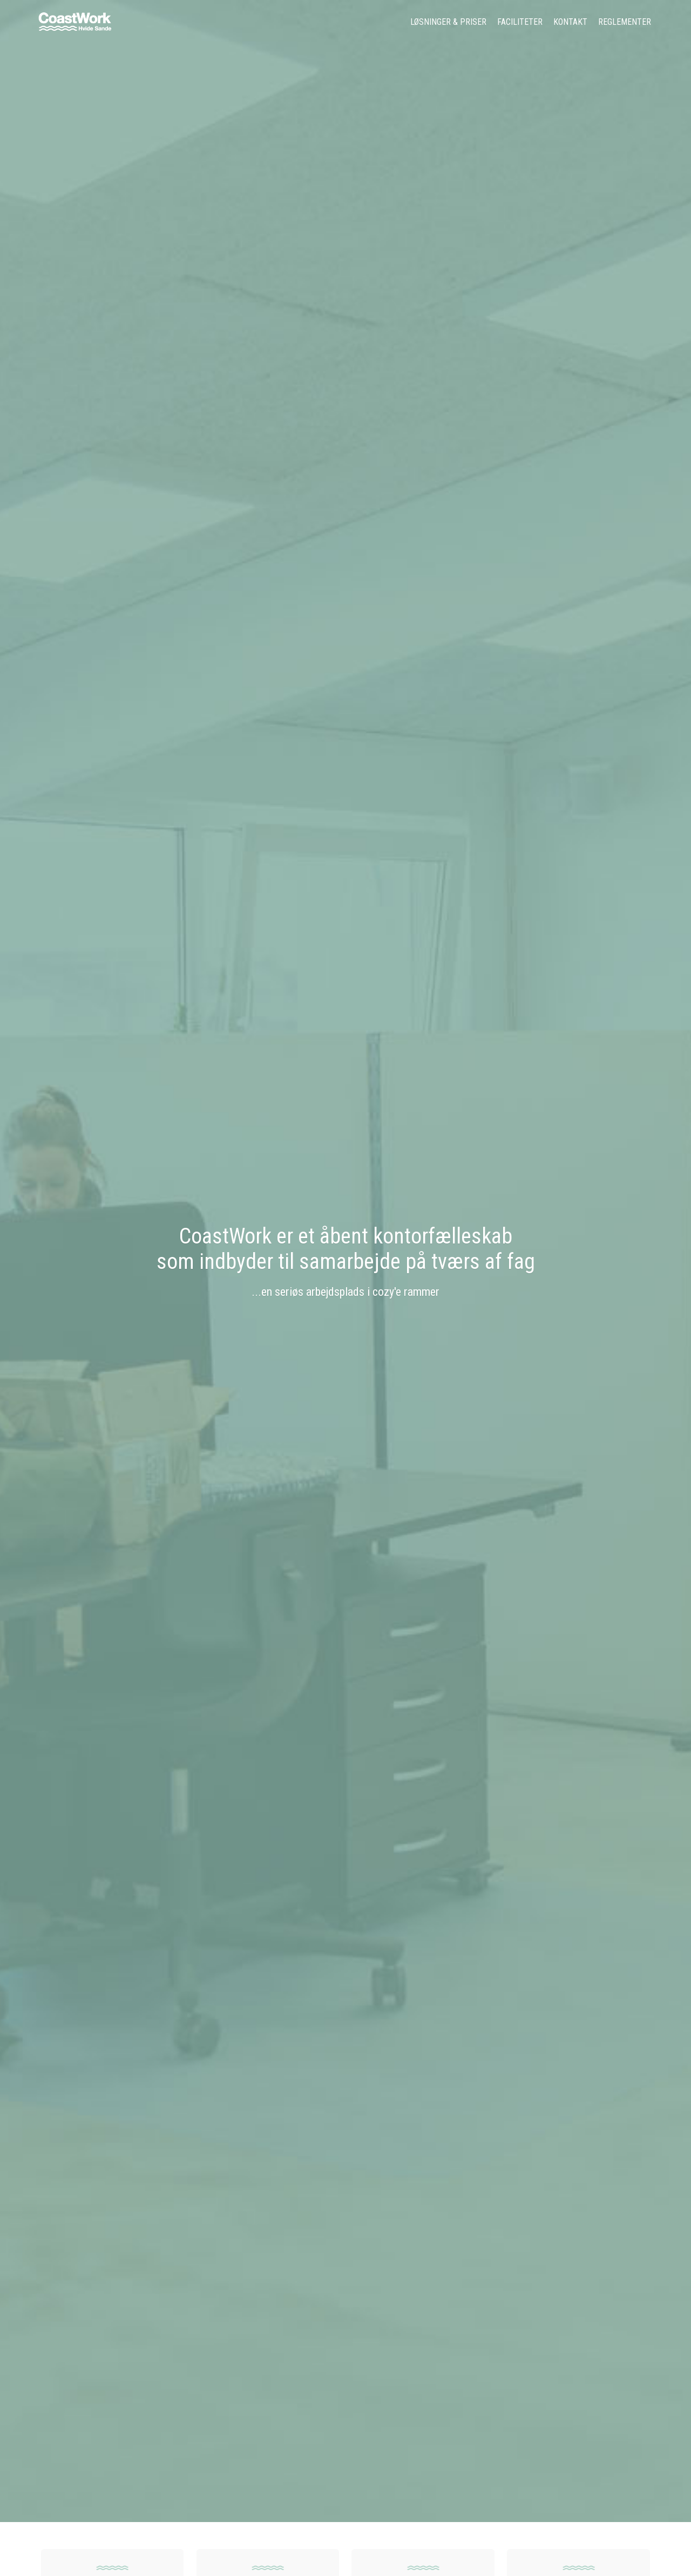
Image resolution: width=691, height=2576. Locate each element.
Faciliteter (520, 22)
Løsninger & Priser (448, 22)
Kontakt (570, 22)
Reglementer (624, 22)
